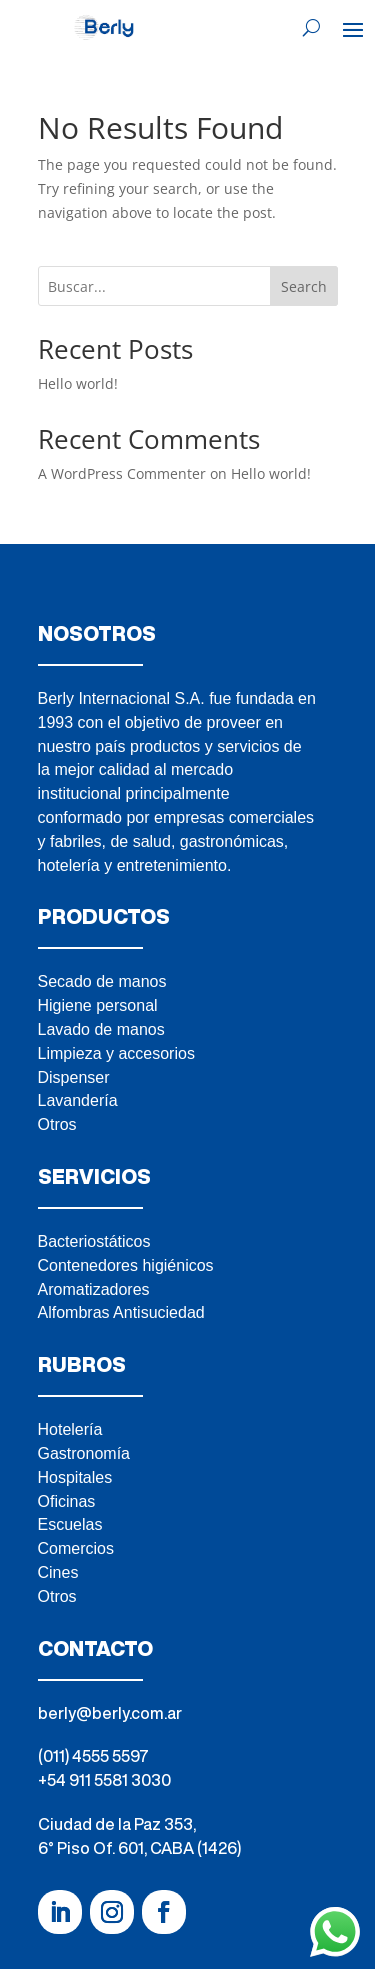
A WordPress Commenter (122, 473)
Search (304, 286)
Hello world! (78, 383)
